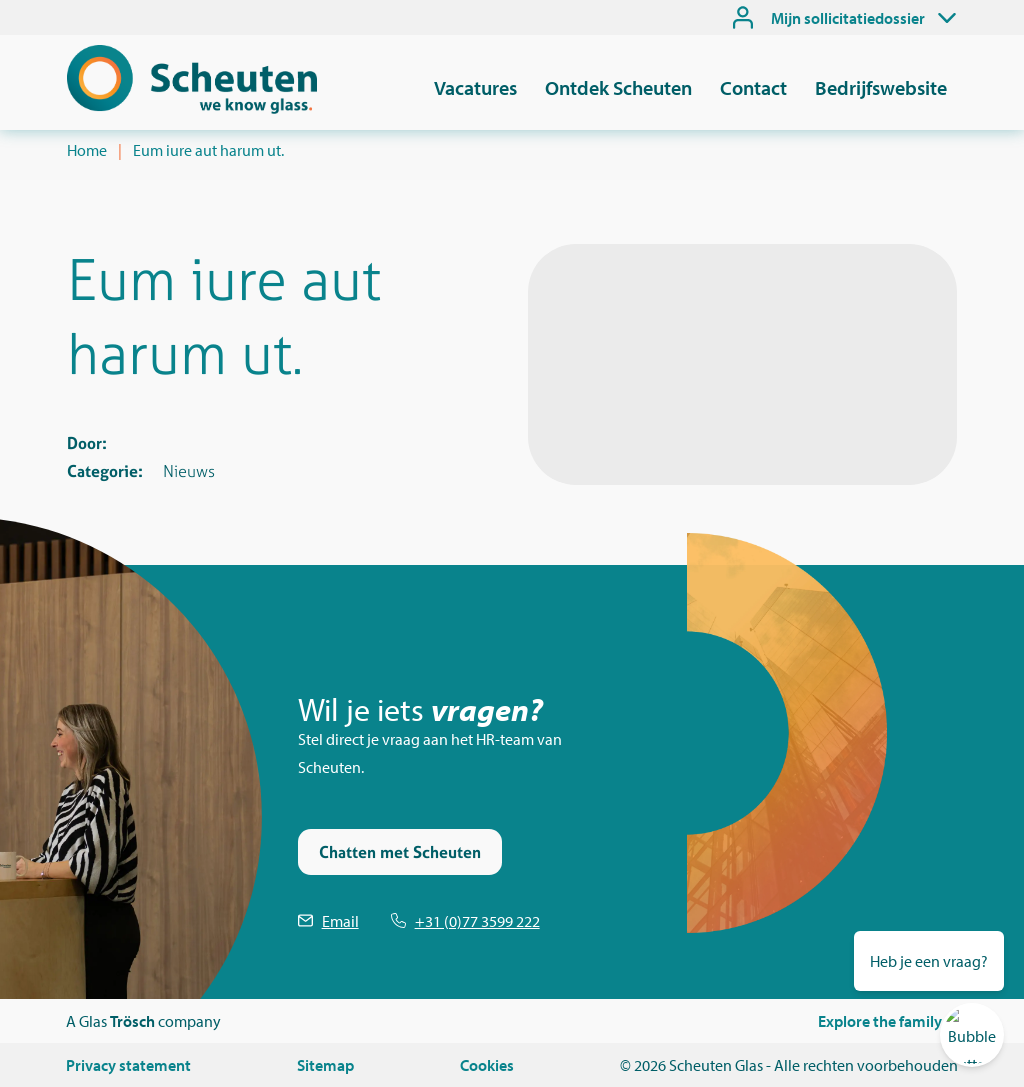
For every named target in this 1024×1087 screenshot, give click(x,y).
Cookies (487, 1065)
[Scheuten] (192, 108)
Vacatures (475, 87)
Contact (753, 87)
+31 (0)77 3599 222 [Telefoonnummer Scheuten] (477, 921)
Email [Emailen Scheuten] (340, 921)
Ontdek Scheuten (618, 87)
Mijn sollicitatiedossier (848, 18)
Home (87, 150)
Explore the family (880, 1021)
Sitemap (325, 1065)
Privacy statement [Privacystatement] (128, 1065)
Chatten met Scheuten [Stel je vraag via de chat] (400, 852)
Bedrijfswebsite (881, 87)
